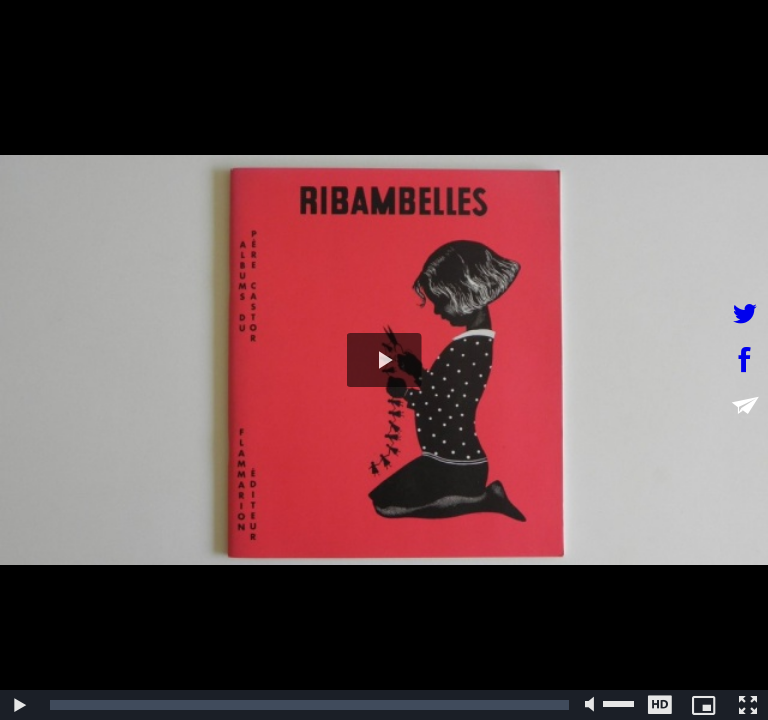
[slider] (309, 705)
